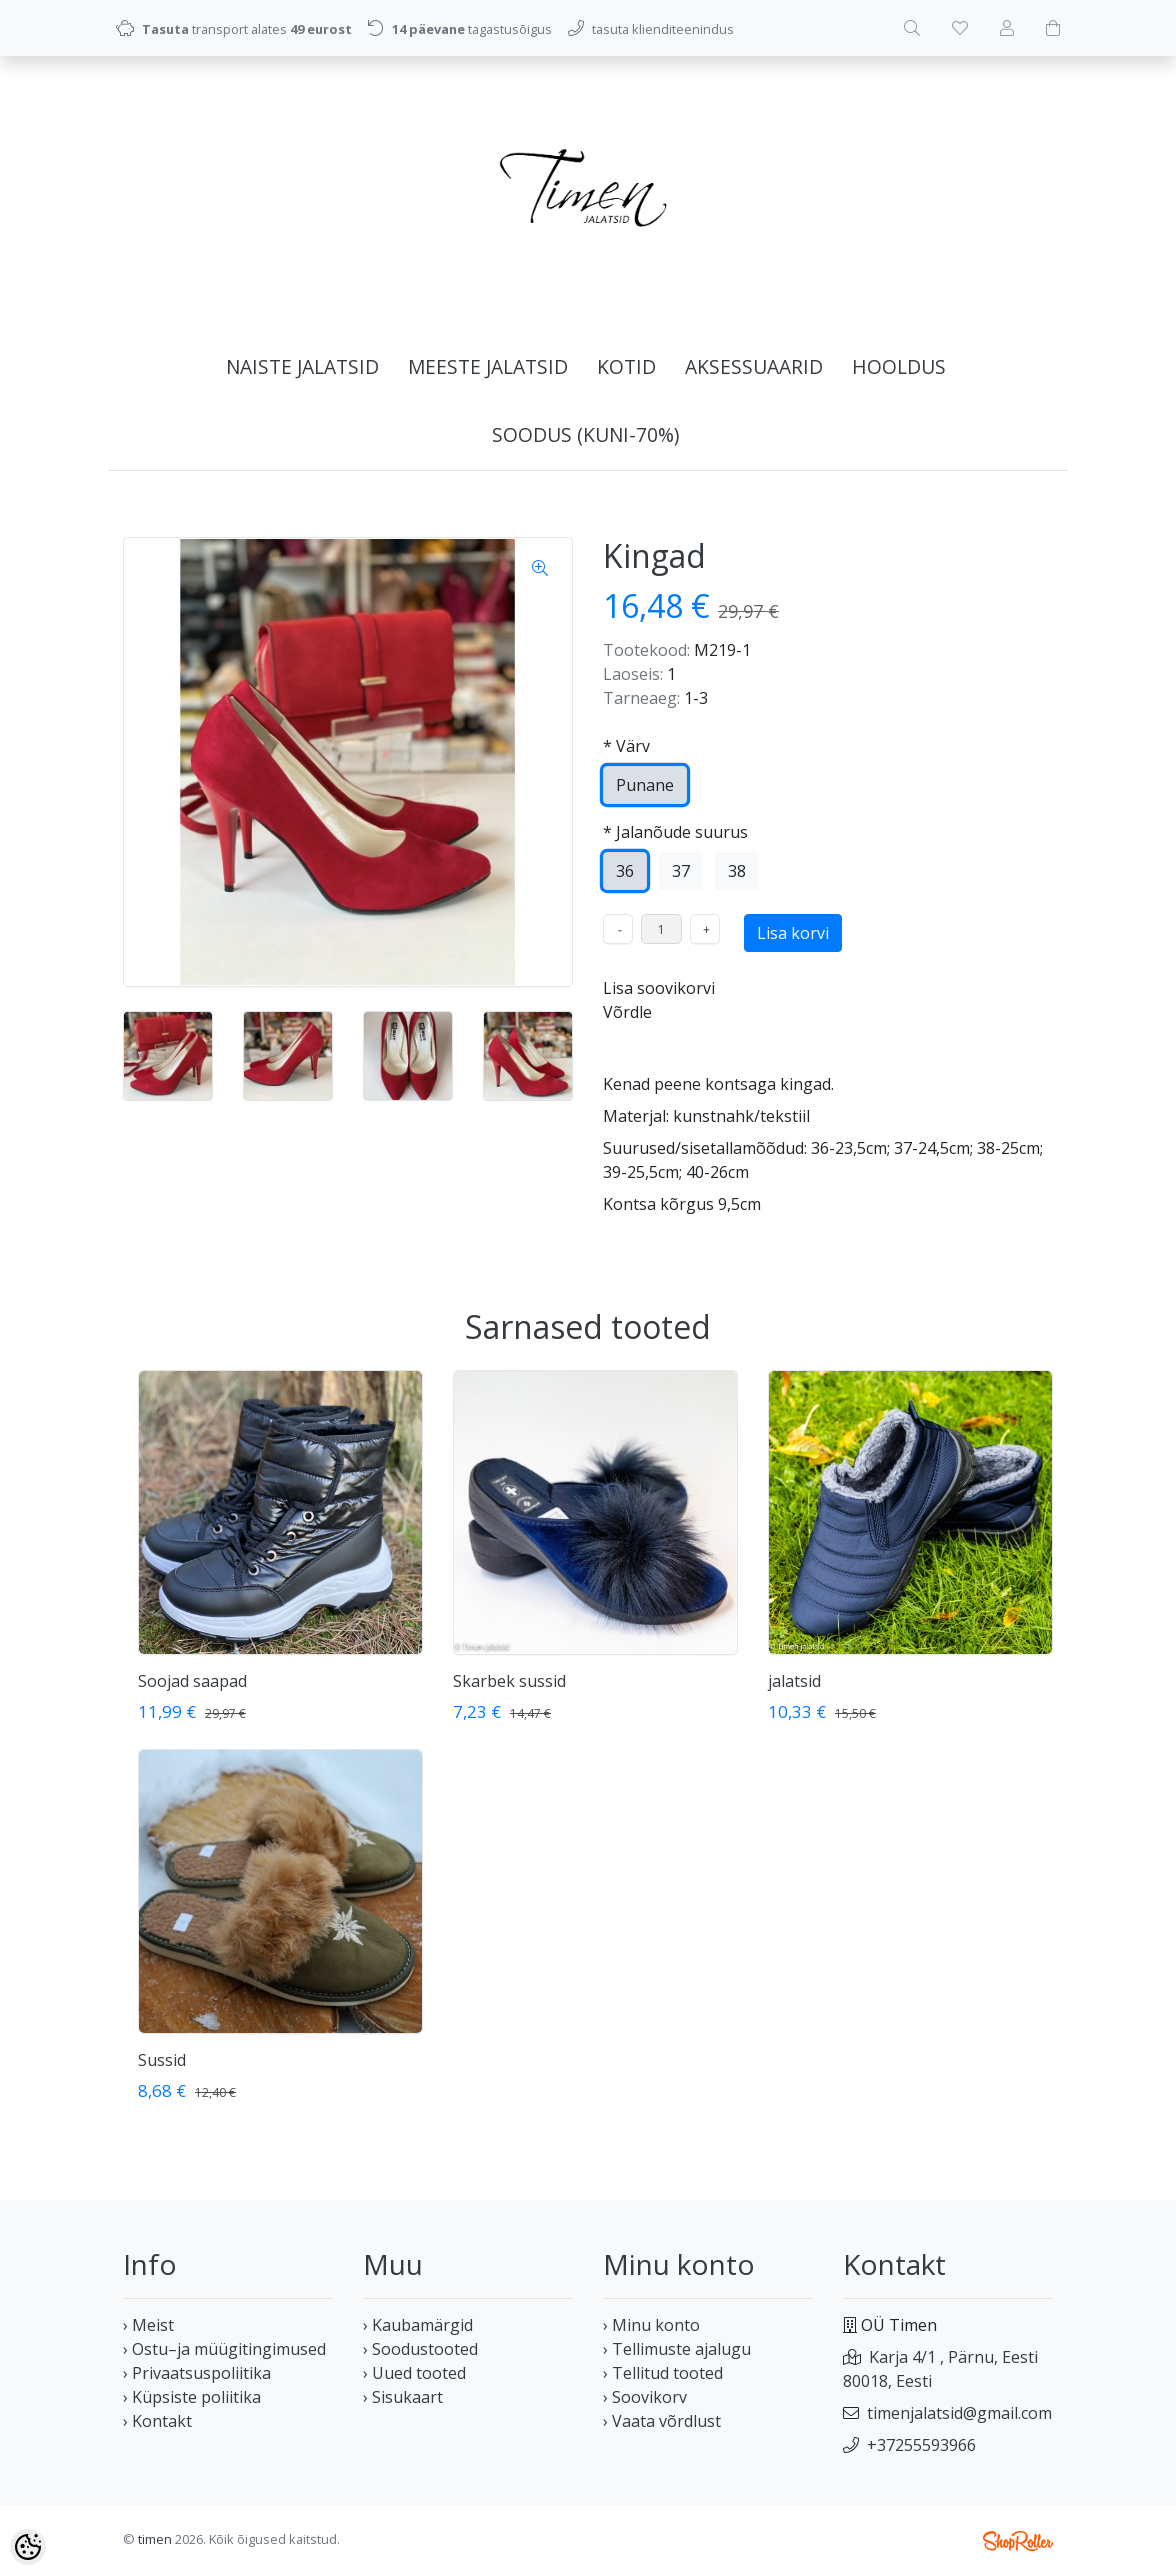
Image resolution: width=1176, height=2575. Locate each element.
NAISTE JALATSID (302, 366)
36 (625, 871)
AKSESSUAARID (754, 366)
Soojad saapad (192, 1681)
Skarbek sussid (509, 1681)
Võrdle (627, 1012)
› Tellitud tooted (663, 2373)
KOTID (626, 366)
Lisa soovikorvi (659, 988)
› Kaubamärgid (418, 2325)
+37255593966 (921, 2445)
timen (155, 2539)
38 (737, 871)
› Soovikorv (645, 2397)
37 (681, 871)
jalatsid (794, 1681)
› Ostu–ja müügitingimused (224, 2349)
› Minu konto (651, 2325)
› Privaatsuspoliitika (197, 2373)
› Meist (148, 2325)
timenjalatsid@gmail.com (959, 2413)
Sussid (162, 2060)
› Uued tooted (414, 2373)
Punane (645, 785)
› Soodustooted (420, 2349)
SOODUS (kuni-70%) (585, 434)
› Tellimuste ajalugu (677, 2349)
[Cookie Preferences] (28, 2547)
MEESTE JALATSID (488, 366)
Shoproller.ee (1018, 2541)
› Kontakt (157, 2421)
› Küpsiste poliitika (192, 2397)
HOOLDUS (899, 366)
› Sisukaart (403, 2397)
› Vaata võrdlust (662, 2421)
